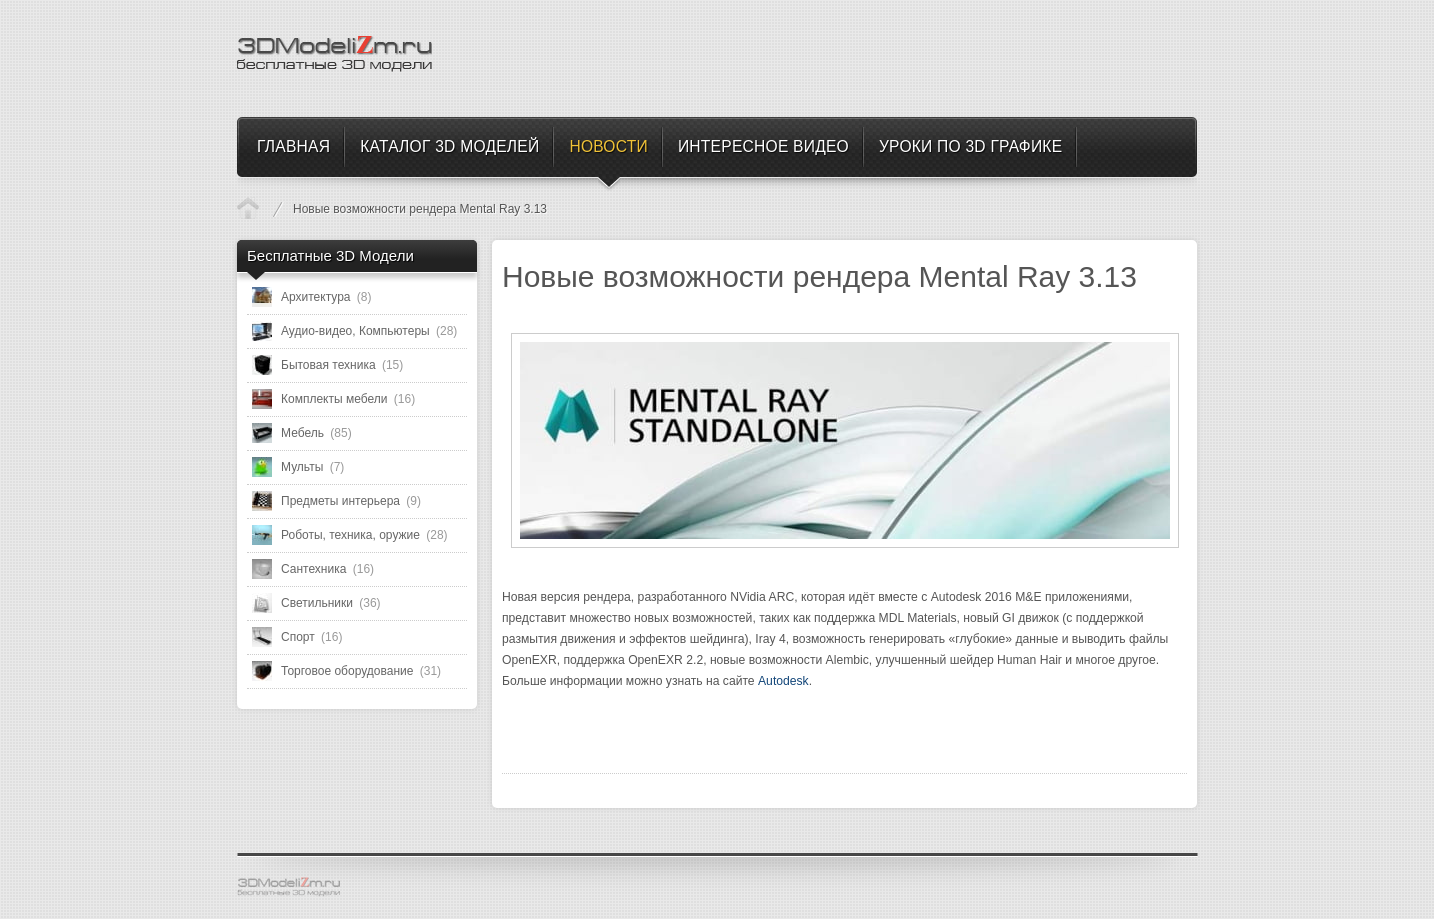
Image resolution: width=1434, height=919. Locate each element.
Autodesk (783, 681)
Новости (248, 208)
